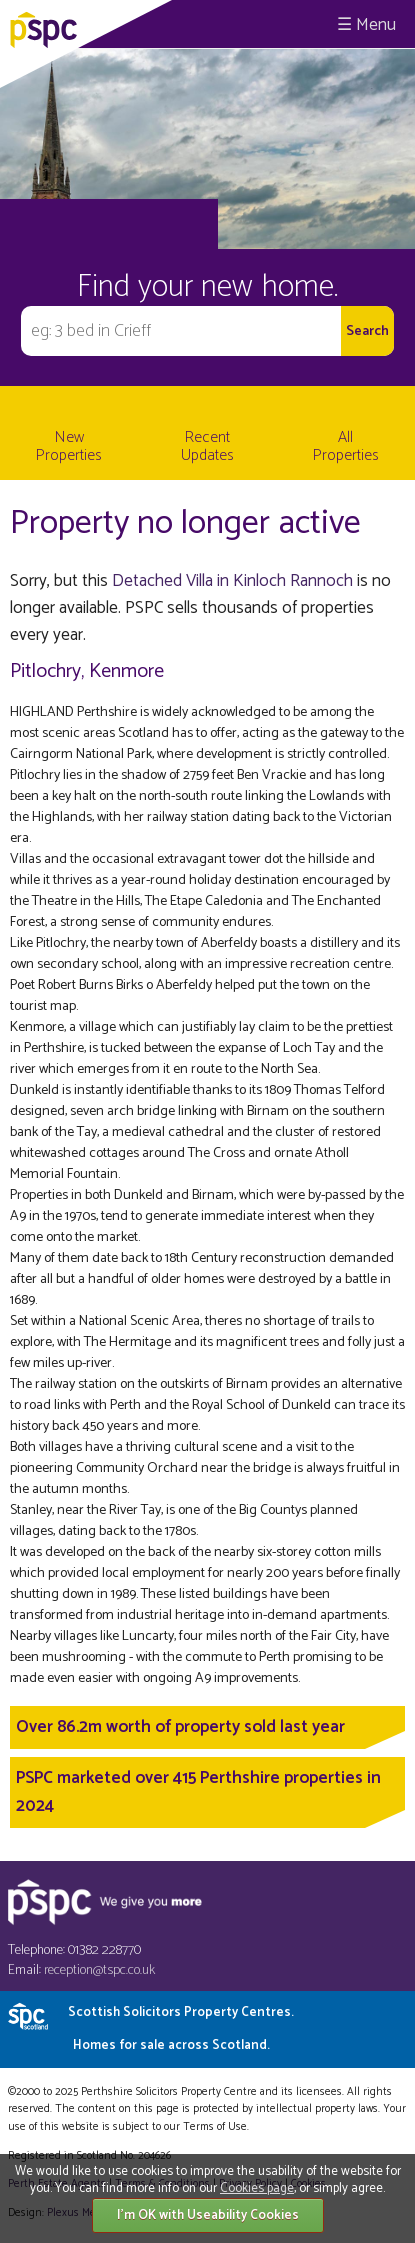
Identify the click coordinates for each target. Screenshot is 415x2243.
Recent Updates (207, 446)
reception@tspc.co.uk (99, 1970)
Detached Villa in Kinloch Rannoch (232, 581)
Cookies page (257, 2188)
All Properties (346, 446)
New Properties (69, 446)
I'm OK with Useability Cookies (208, 2215)
